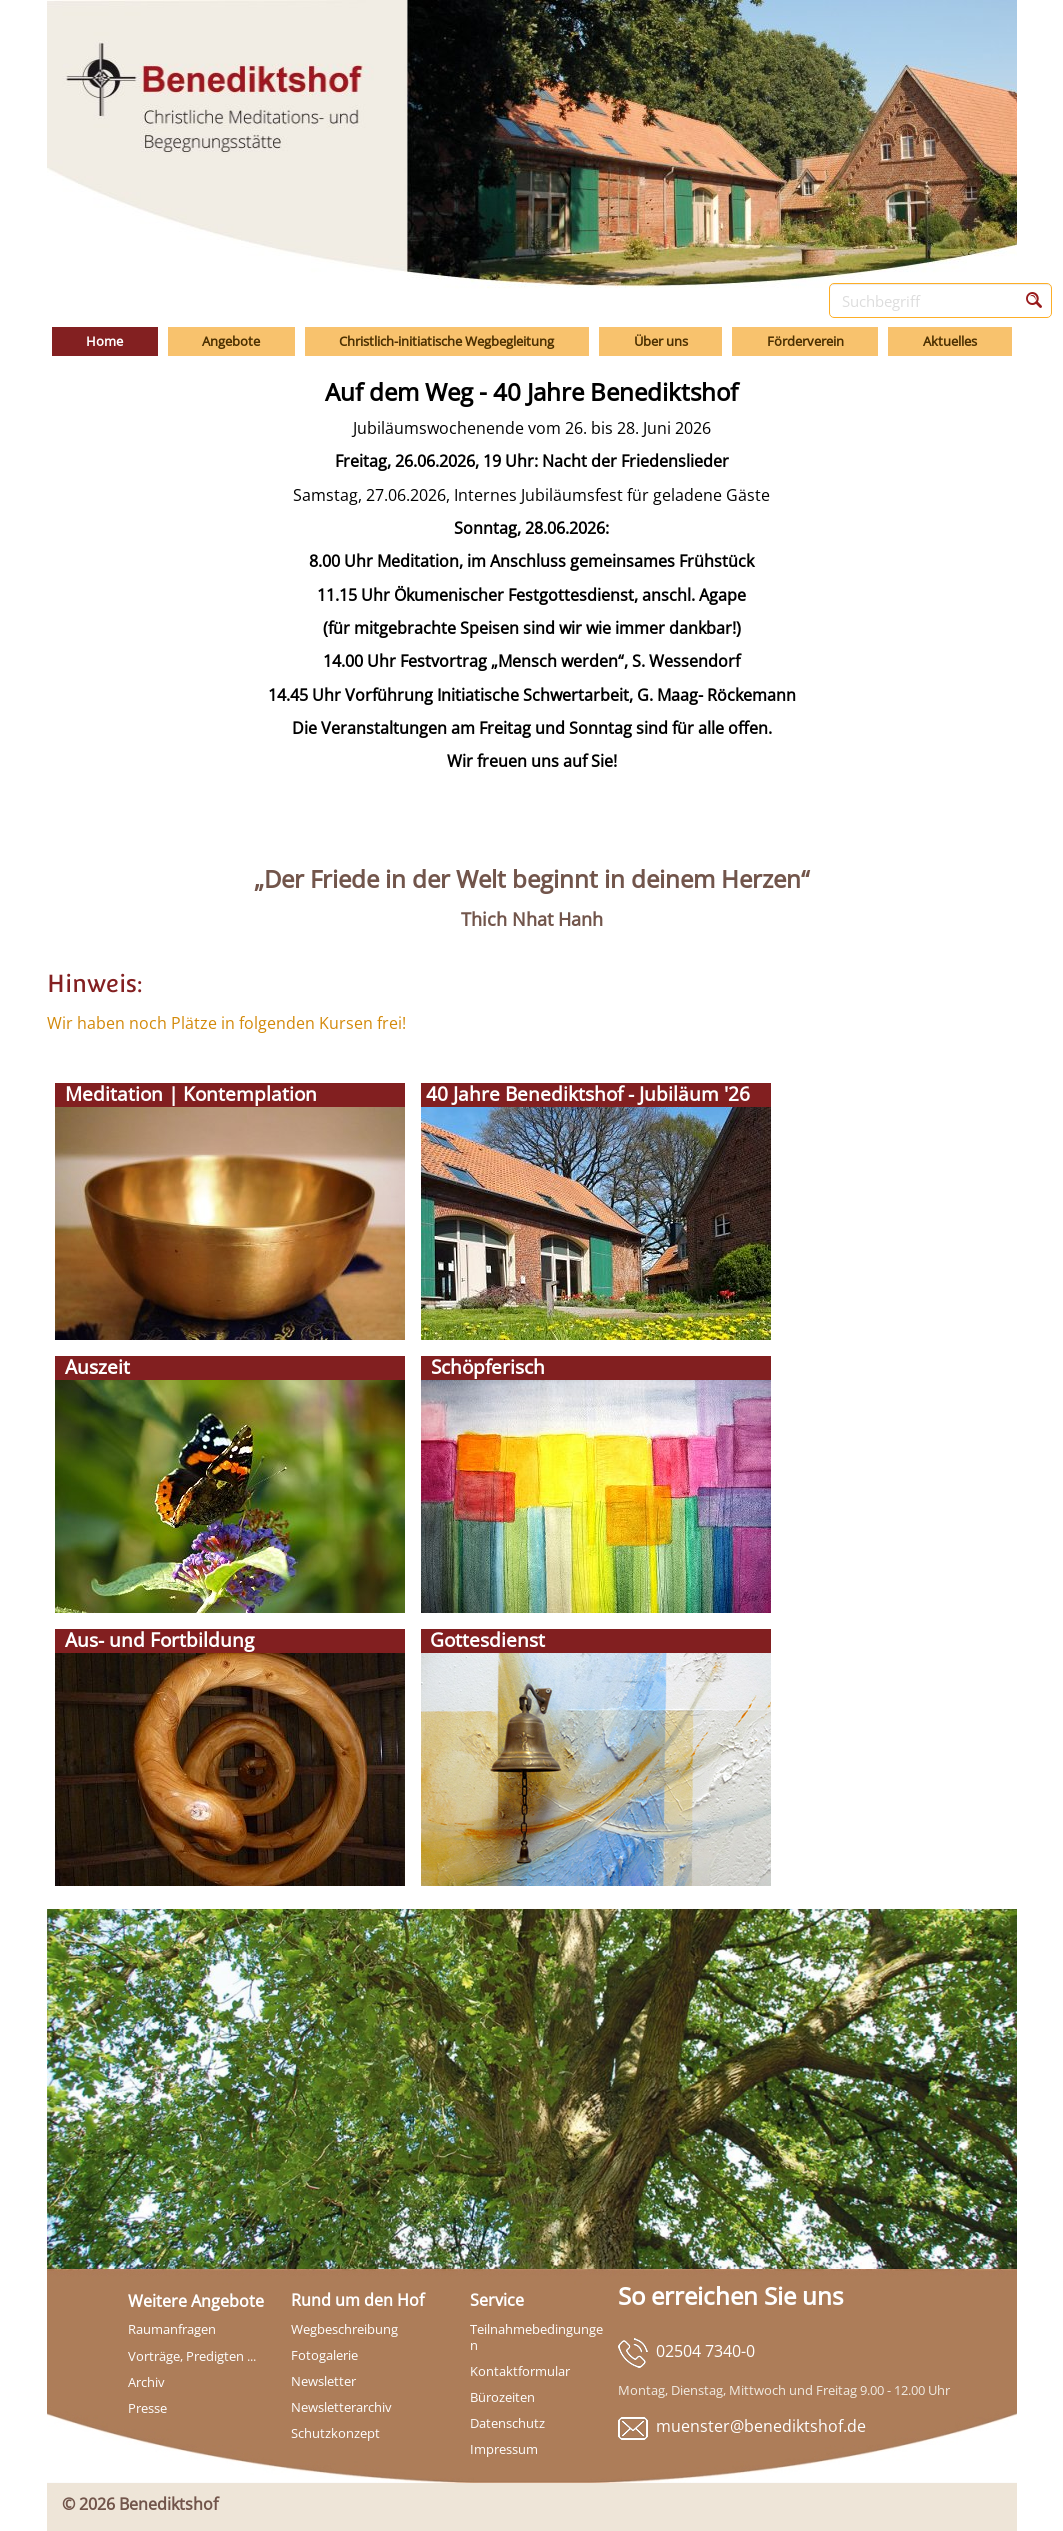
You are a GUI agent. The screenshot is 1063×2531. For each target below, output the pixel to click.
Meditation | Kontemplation (186, 1094)
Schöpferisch (483, 1367)
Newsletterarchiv (341, 2407)
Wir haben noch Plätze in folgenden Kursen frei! (226, 1023)
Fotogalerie (324, 2355)
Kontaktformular (520, 2371)
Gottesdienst (485, 1640)
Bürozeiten (502, 2397)
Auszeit (92, 1367)
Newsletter (323, 2381)
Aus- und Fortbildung (154, 1640)
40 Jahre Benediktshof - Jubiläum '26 (585, 1094)
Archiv (146, 2382)
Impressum (504, 2449)
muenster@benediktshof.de (761, 2426)
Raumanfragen (172, 2329)
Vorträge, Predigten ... (192, 2356)
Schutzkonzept (335, 2433)
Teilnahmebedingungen (536, 2337)
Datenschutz (507, 2423)
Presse (147, 2408)
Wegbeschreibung (344, 2329)
